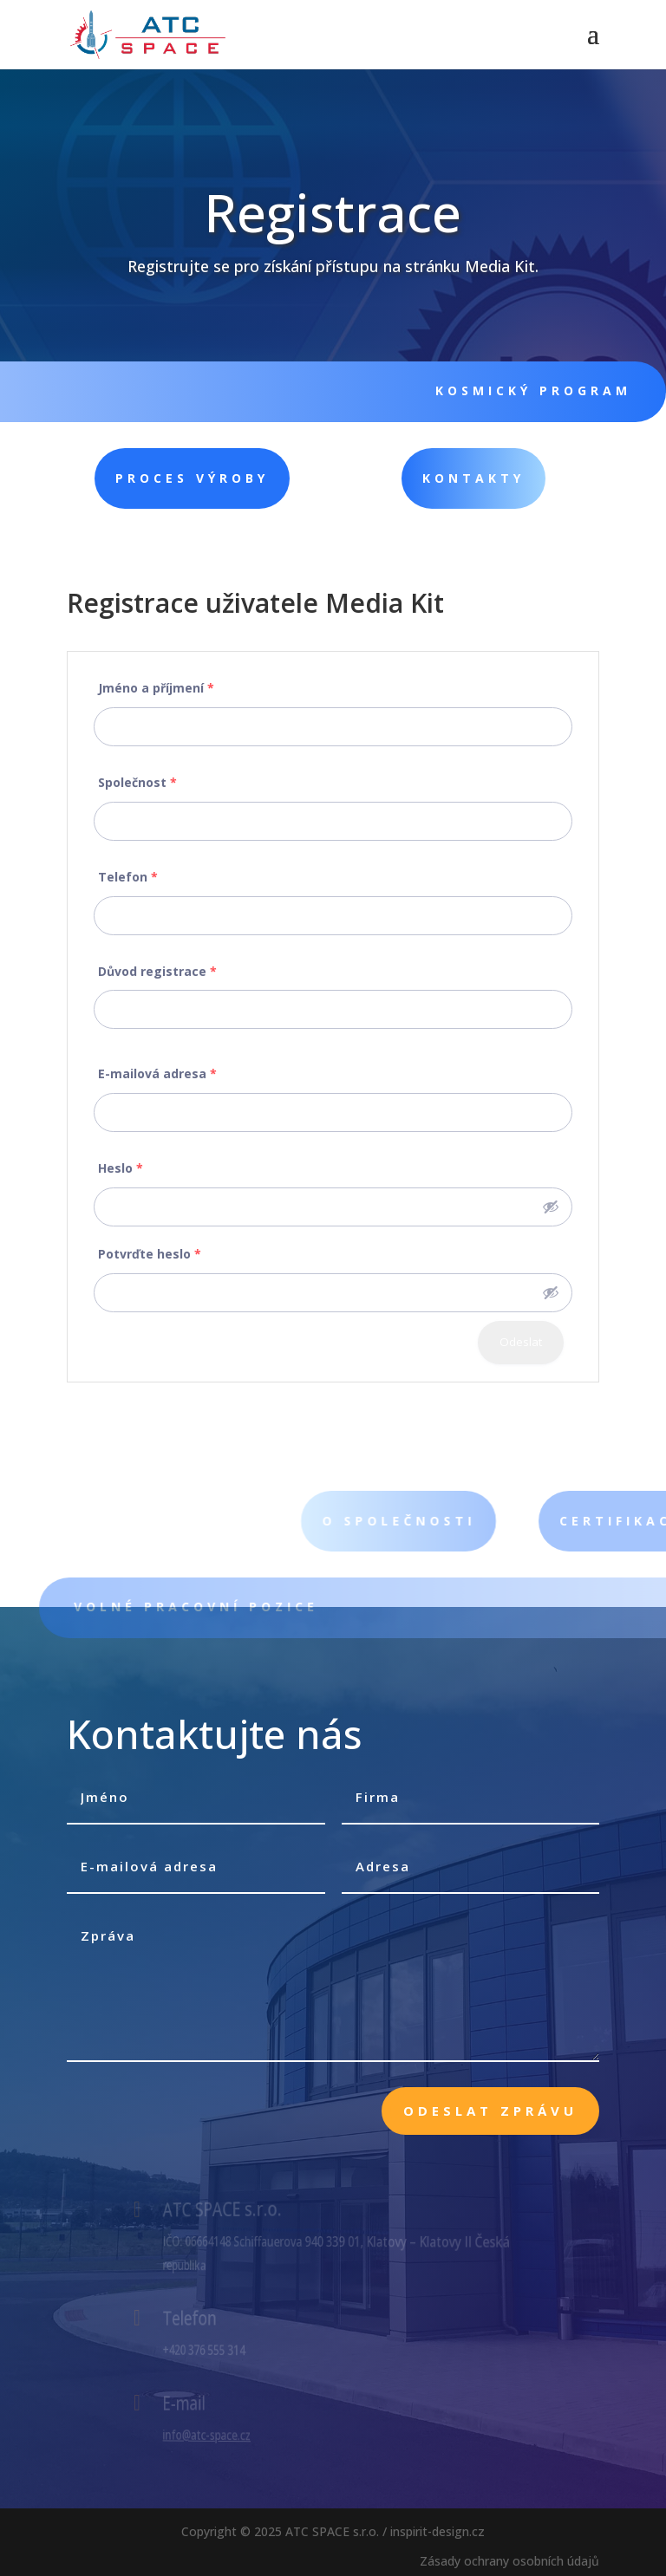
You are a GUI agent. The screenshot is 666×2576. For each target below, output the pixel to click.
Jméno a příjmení (156, 688)
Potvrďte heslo (149, 1254)
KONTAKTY (407, 478)
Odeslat (521, 1342)
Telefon (128, 876)
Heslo (120, 1168)
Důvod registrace (157, 971)
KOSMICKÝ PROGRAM (521, 390)
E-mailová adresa (157, 1073)
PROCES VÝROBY (145, 478)
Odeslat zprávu (490, 2110)
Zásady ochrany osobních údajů (509, 2561)
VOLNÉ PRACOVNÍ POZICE (220, 1606)
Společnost (137, 782)
